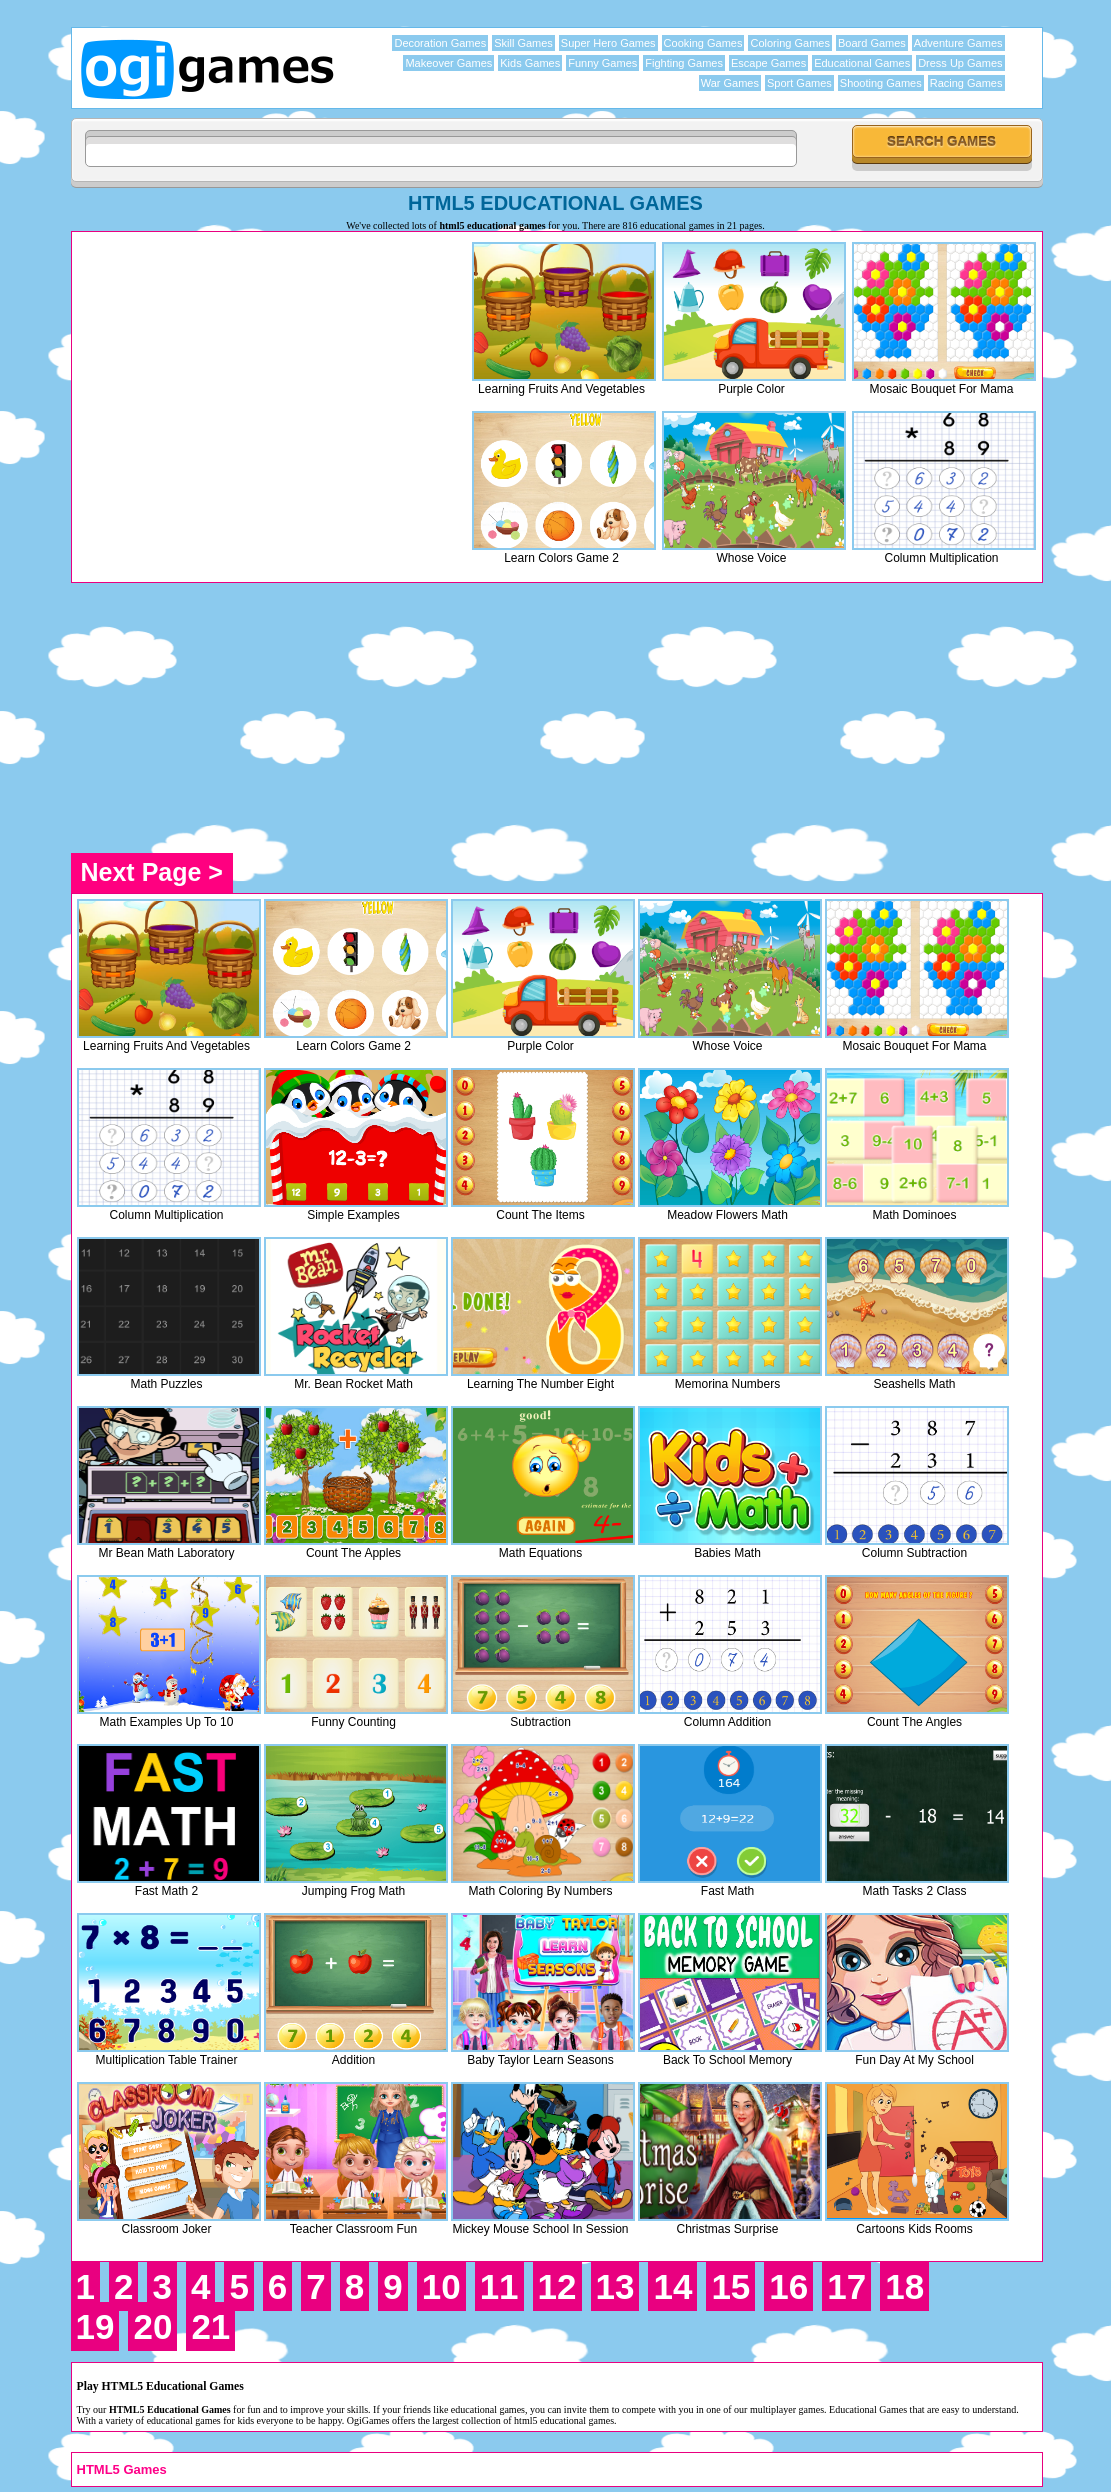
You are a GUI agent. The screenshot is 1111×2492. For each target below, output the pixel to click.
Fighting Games (684, 63)
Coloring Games (789, 43)
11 (499, 2286)
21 (210, 2326)
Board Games (872, 43)
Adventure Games (958, 43)
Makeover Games (448, 63)
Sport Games (799, 83)
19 (95, 2326)
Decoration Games (440, 43)
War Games (730, 83)
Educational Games (862, 63)
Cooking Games (703, 43)
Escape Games (768, 63)
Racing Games (966, 83)
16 (788, 2286)
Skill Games (523, 43)
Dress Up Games (960, 63)
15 (730, 2286)
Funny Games (602, 63)
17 (846, 2286)
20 (152, 2326)
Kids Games (530, 63)
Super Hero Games (608, 43)
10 (441, 2286)
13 (615, 2286)
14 (672, 2286)
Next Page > (152, 872)
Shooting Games (881, 83)
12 (557, 2286)
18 (904, 2286)
